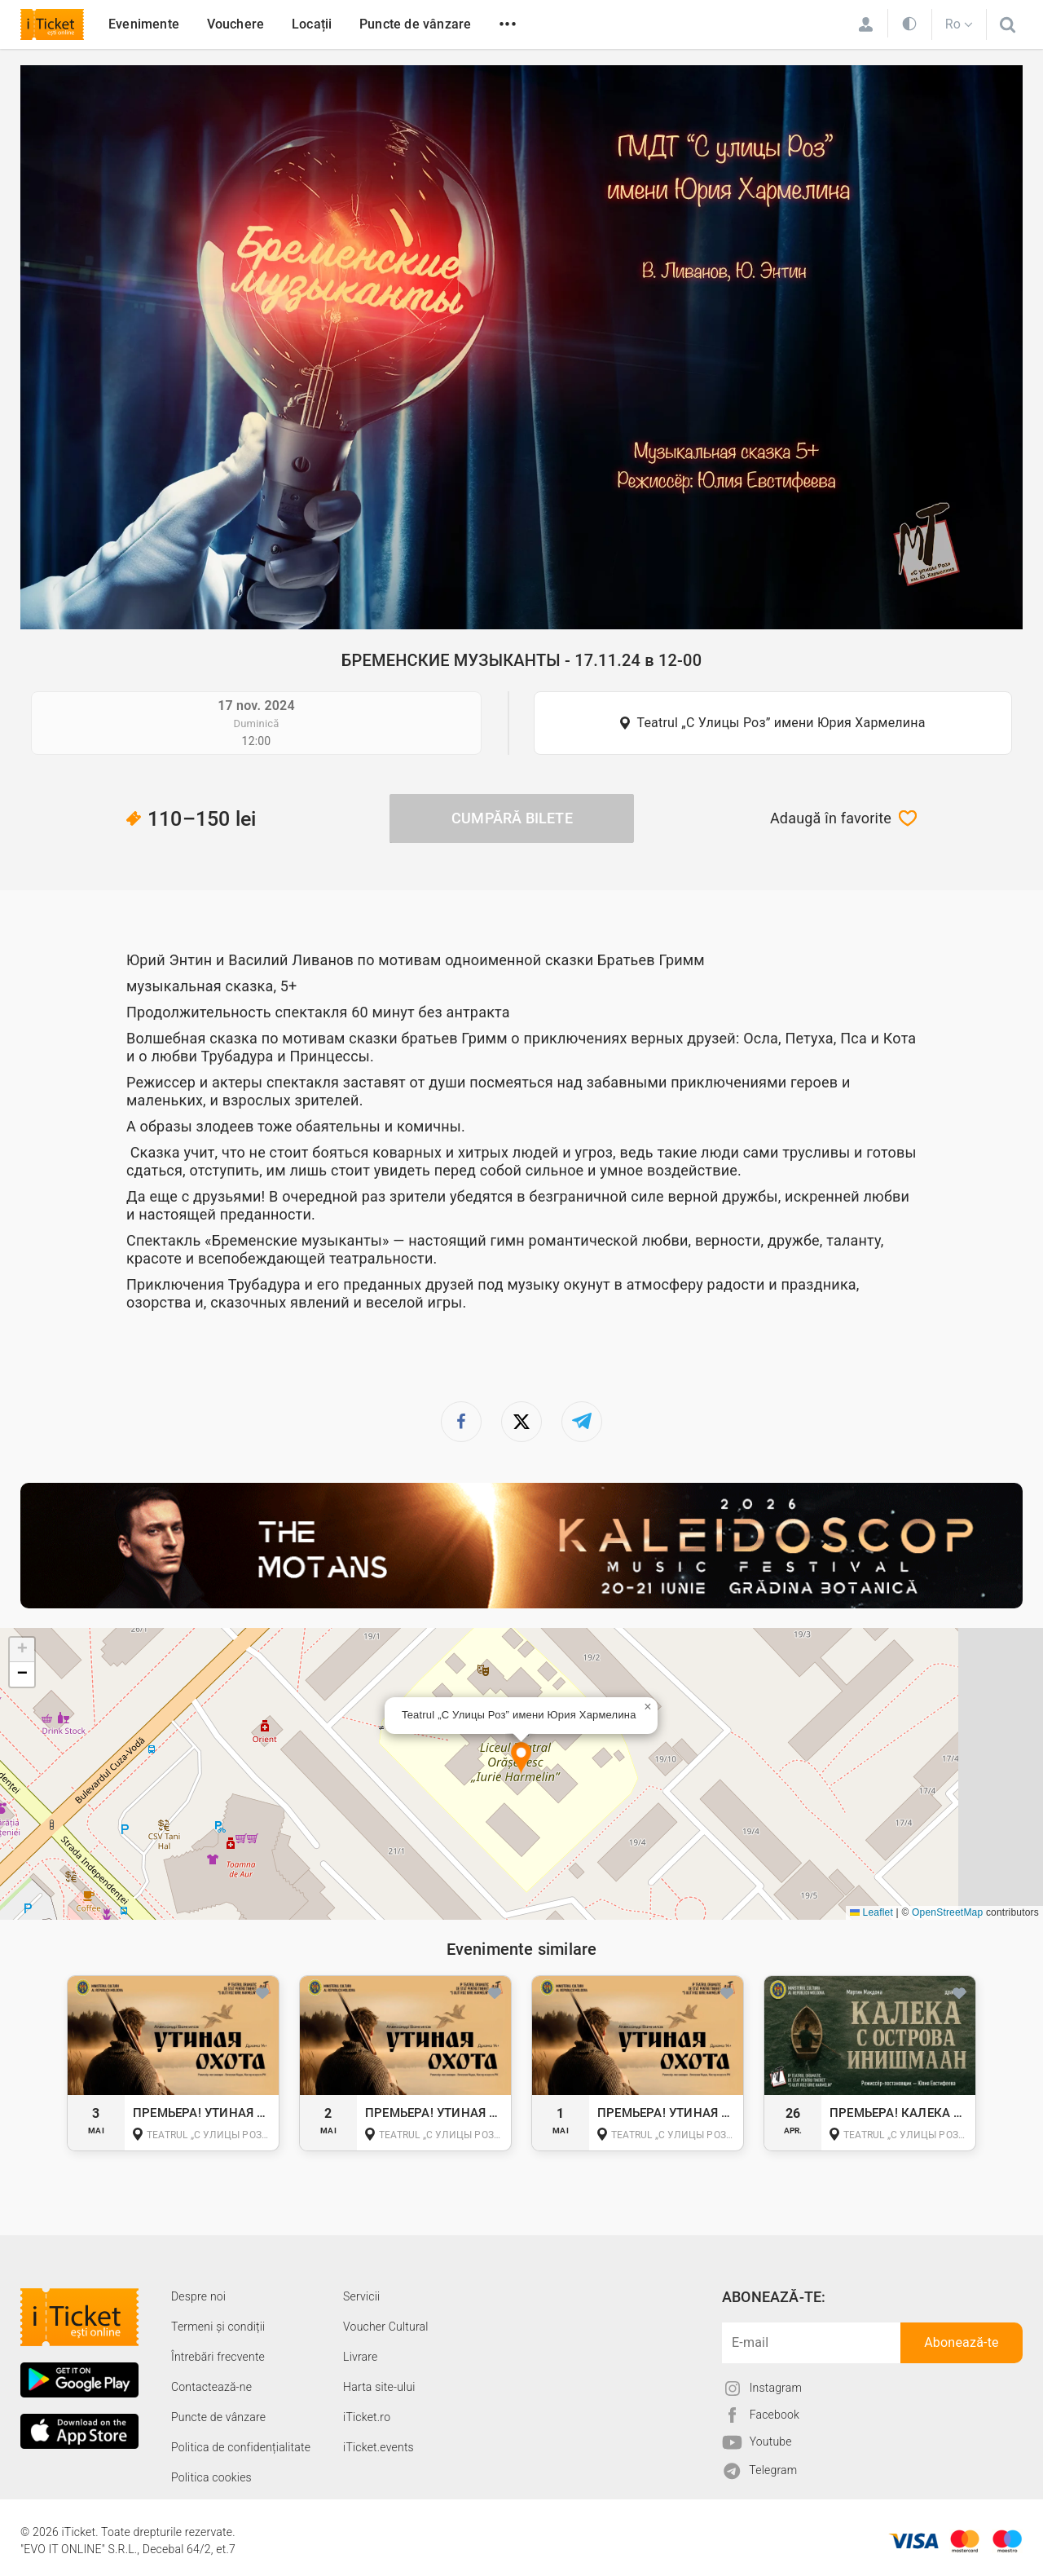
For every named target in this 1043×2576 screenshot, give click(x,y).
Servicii (361, 2296)
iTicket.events (378, 2447)
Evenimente (143, 24)
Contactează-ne (211, 2386)
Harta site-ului (379, 2386)
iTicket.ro (366, 2417)
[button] (521, 1758)
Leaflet (871, 1912)
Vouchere (236, 24)
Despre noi (198, 2296)
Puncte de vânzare (415, 24)
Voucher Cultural (386, 2326)
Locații (312, 24)
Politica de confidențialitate (240, 2447)
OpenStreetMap (947, 1912)
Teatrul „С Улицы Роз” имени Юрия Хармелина (780, 722)
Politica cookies (211, 2477)
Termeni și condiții (218, 2326)
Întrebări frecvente (218, 2356)
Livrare (360, 2356)
